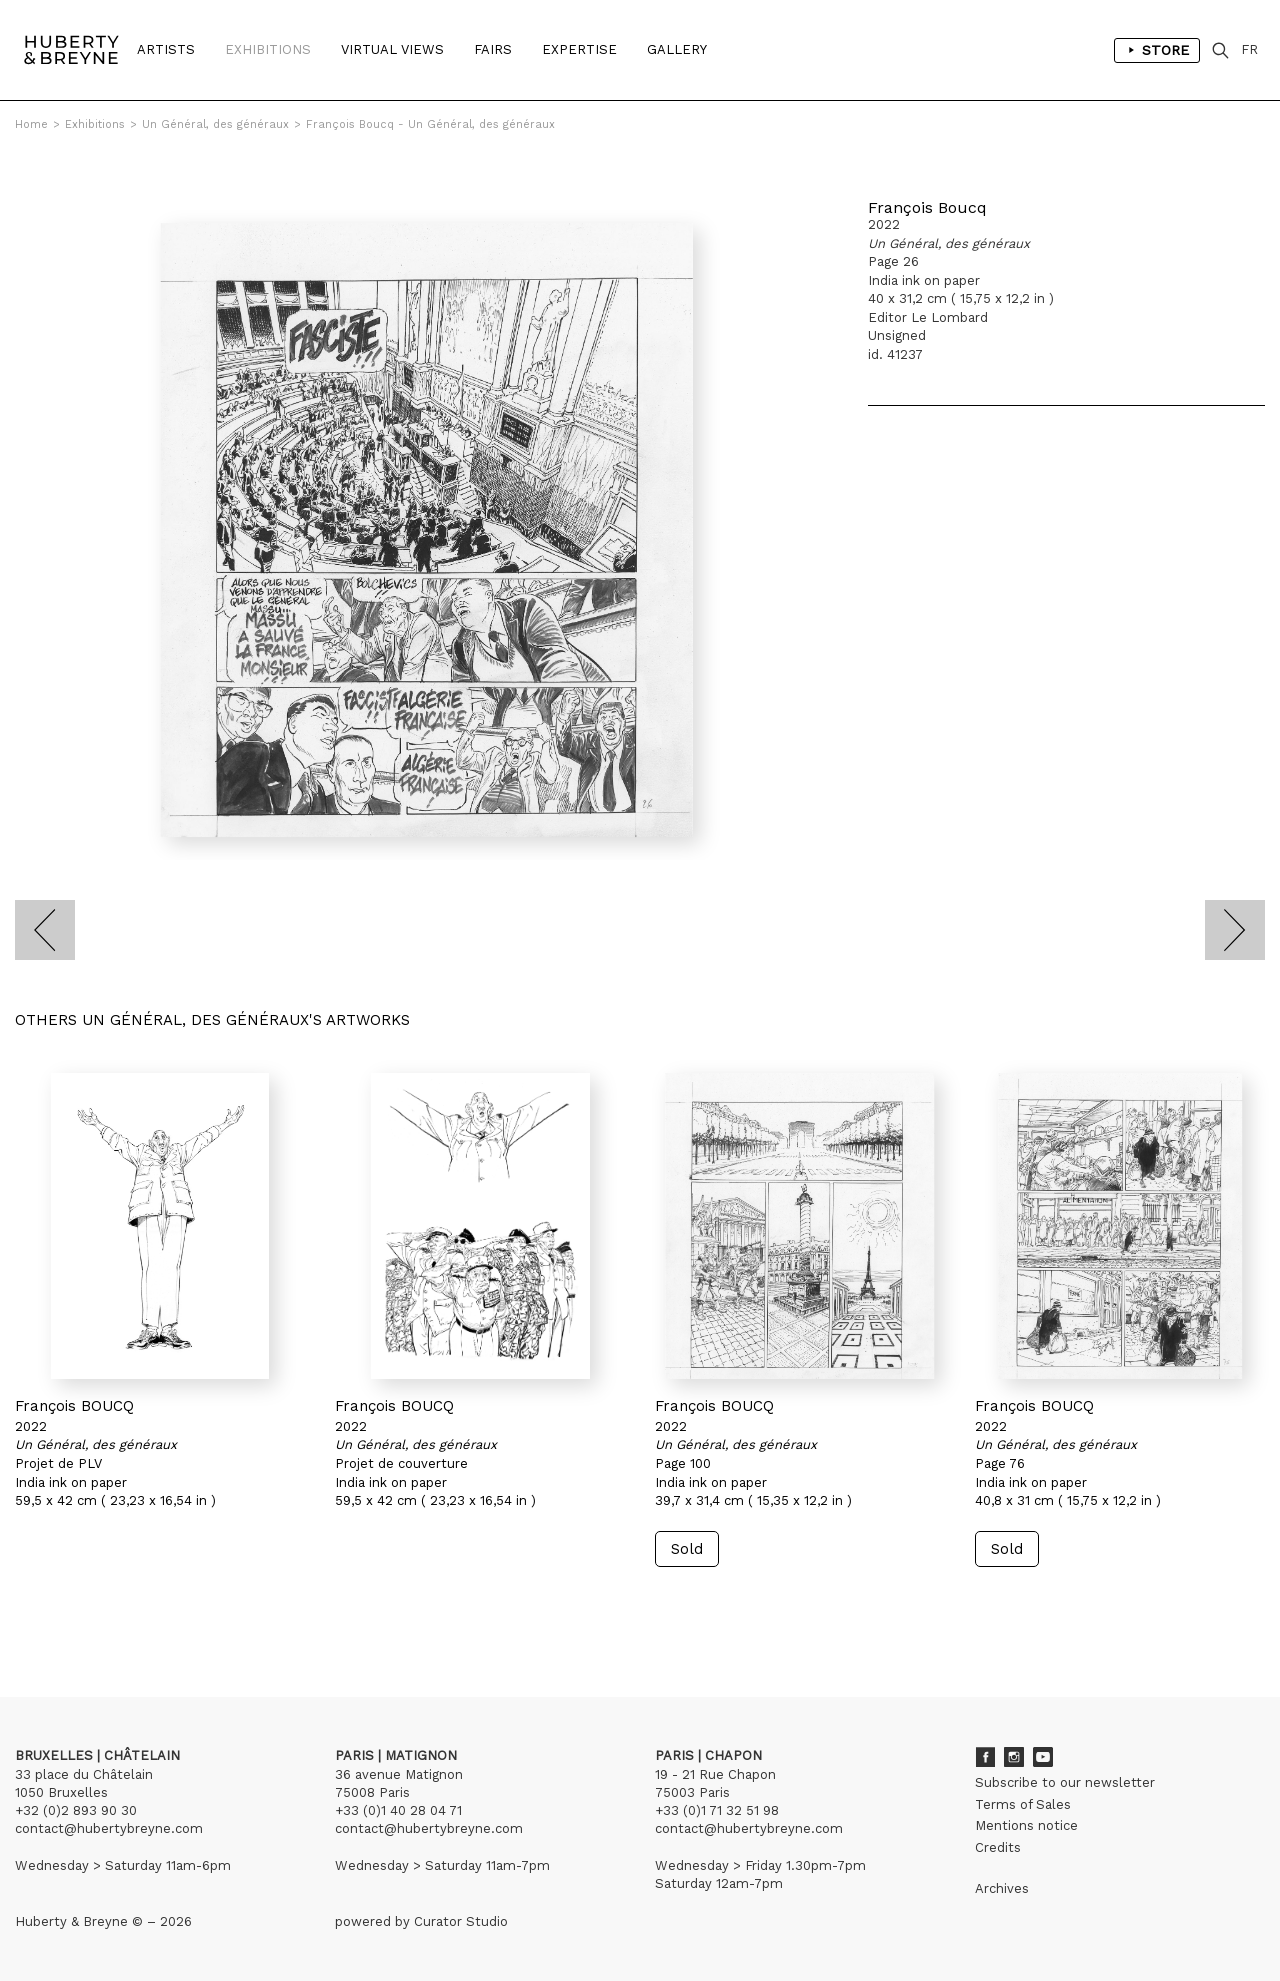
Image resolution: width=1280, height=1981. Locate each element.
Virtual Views (392, 49)
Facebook (985, 1757)
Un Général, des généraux (215, 124)
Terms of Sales (1023, 1804)
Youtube (1043, 1757)
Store (1157, 50)
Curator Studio (461, 1921)
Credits (998, 1847)
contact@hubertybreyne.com (109, 1828)
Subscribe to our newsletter (1065, 1782)
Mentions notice (1026, 1825)
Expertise (579, 49)
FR (1249, 49)
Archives (1002, 1888)
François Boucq (927, 207)
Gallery (677, 49)
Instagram (1014, 1757)
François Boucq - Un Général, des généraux (430, 124)
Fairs (493, 49)
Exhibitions (268, 49)
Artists (166, 49)
